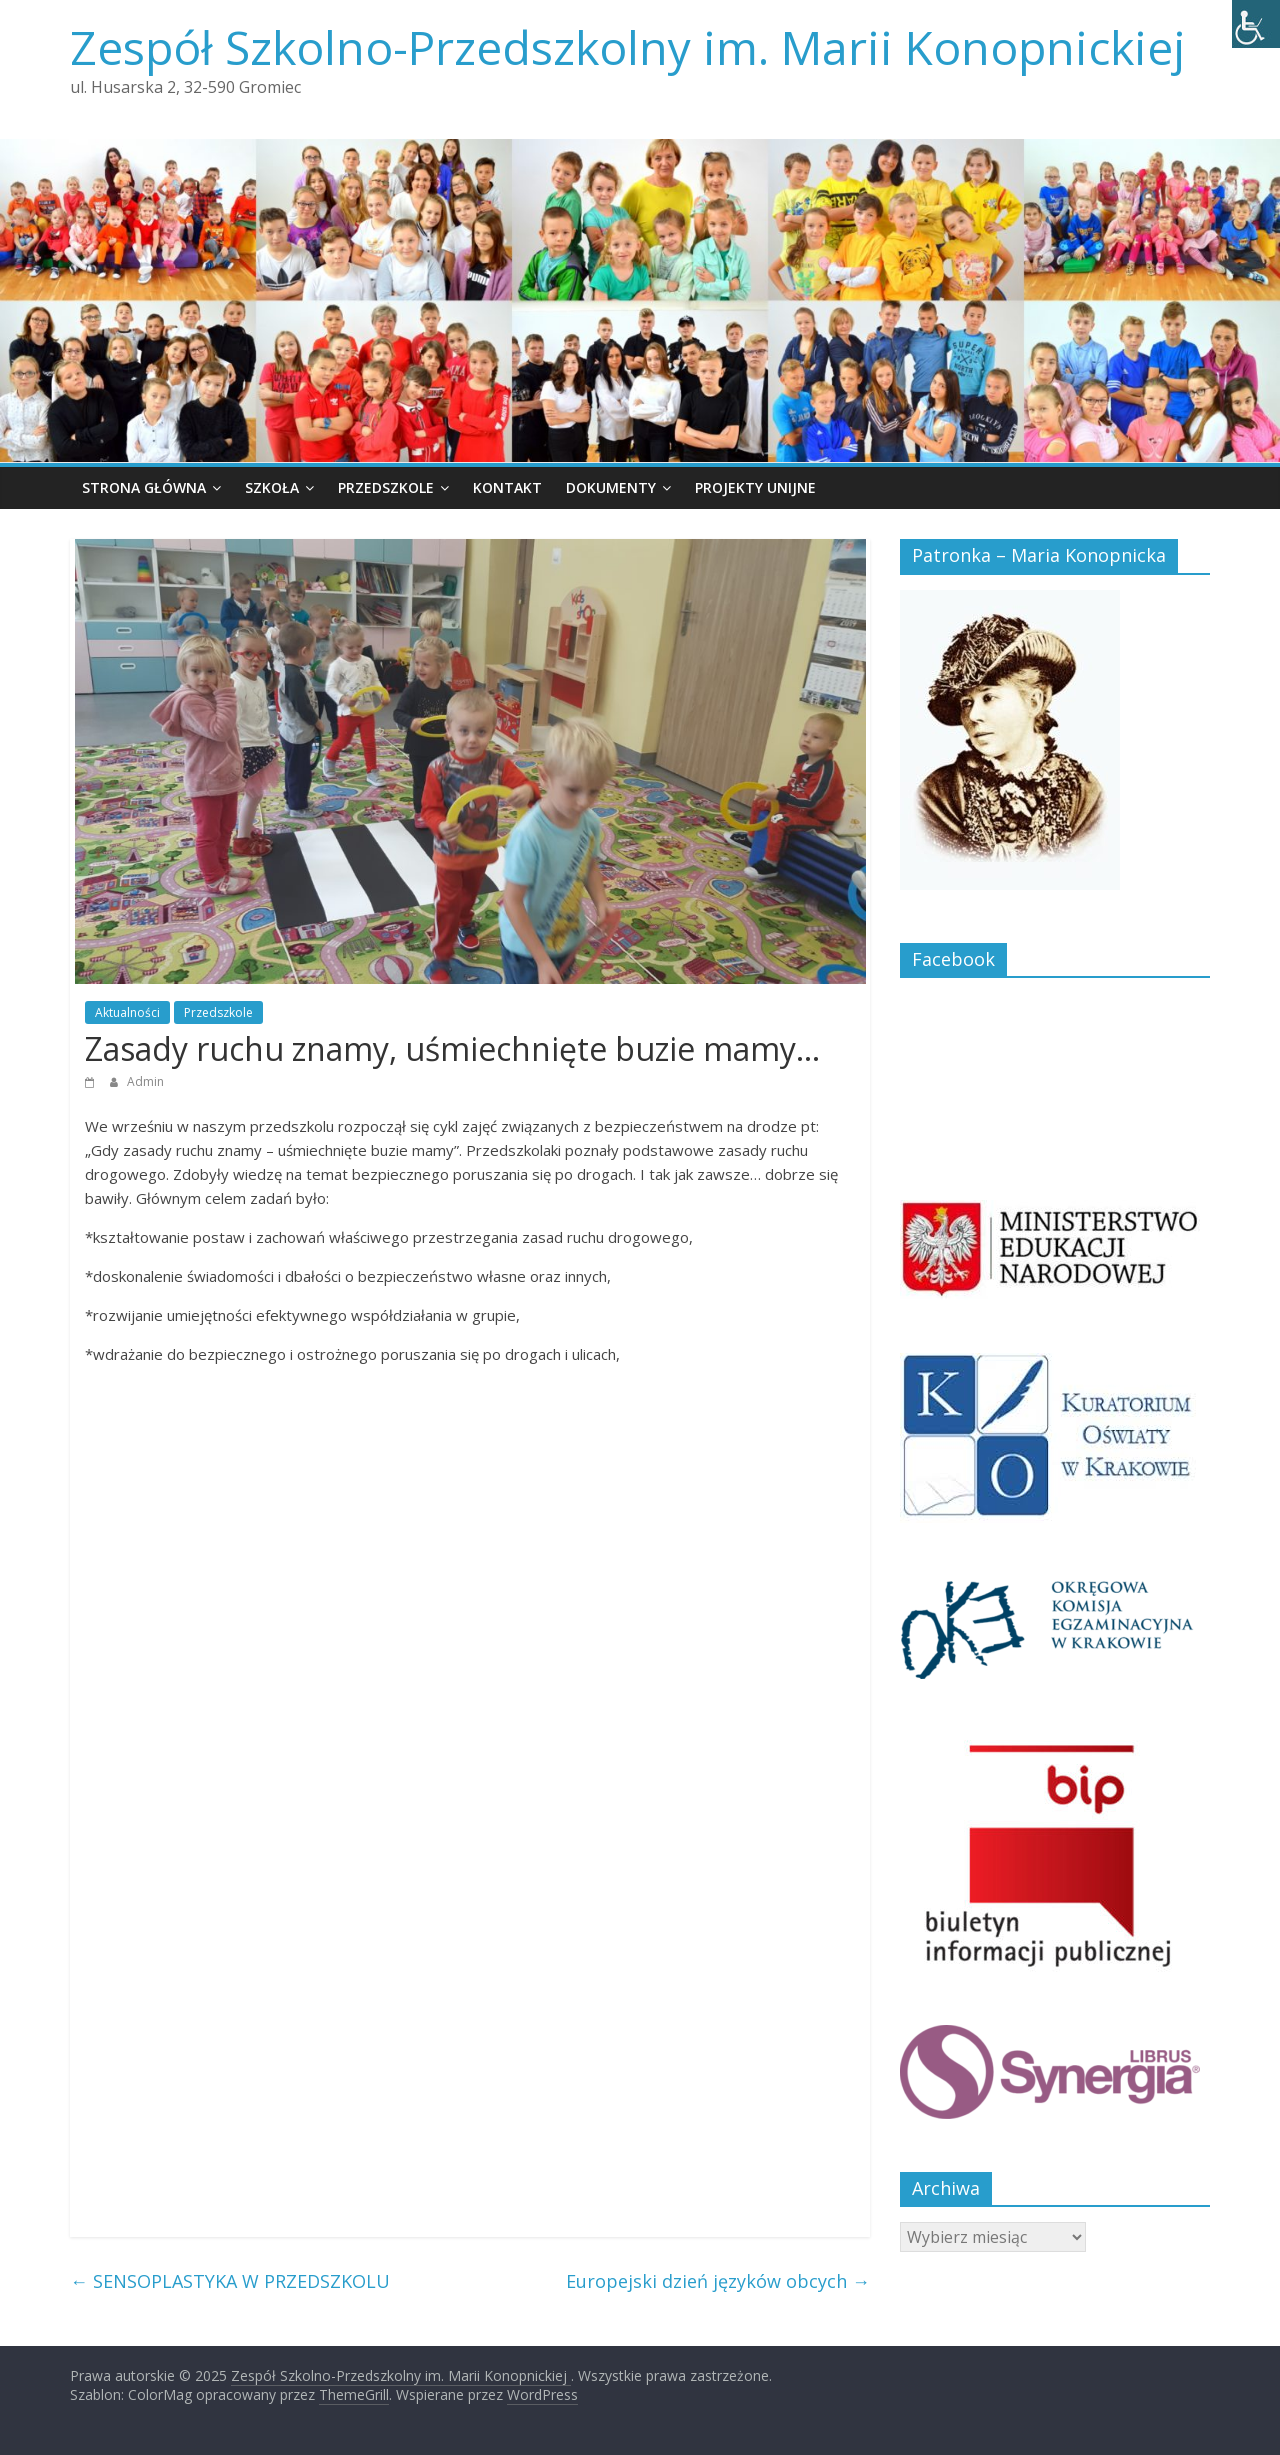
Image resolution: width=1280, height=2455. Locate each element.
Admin (145, 1081)
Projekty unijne (755, 487)
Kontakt (507, 487)
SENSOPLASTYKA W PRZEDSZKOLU (230, 2281)
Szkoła (272, 487)
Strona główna (144, 487)
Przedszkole (386, 487)
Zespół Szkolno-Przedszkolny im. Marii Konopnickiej (628, 47)
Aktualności (127, 1012)
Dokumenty (611, 487)
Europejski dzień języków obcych (718, 2281)
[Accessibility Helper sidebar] (1256, 24)
